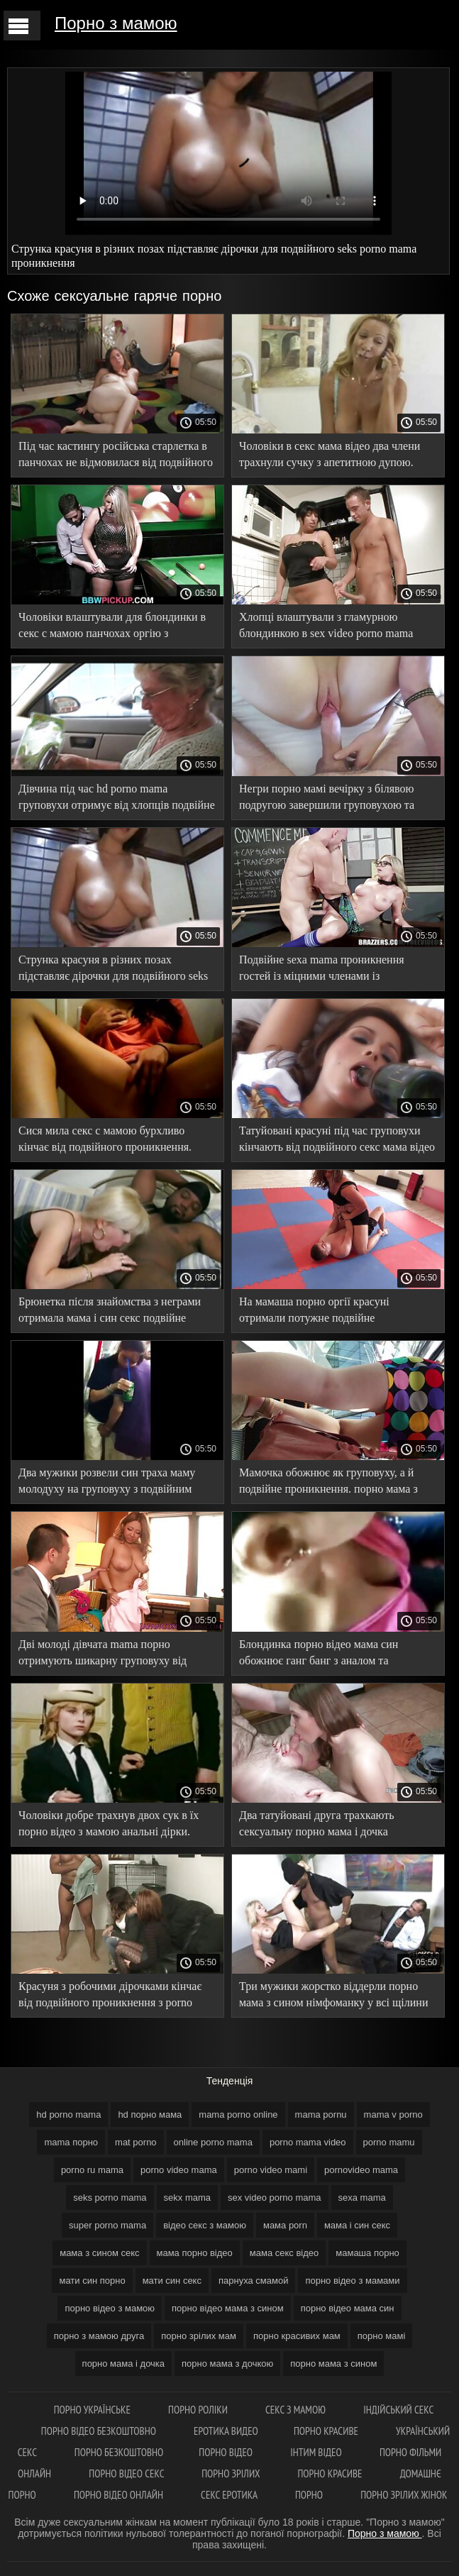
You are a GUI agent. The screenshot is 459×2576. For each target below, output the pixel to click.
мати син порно (92, 2280)
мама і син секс (357, 2225)
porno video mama (178, 2170)
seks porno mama (109, 2197)
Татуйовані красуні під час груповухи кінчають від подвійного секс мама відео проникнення (337, 1141)
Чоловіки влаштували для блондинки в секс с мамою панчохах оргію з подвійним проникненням (112, 627)
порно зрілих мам (198, 2336)
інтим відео (317, 2452)
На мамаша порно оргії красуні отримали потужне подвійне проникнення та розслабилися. (314, 1312)
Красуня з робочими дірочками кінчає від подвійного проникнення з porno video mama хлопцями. (109, 1996)
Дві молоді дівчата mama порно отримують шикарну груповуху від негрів (102, 1654)
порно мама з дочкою (227, 2363)
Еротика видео (226, 2431)
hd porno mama (68, 2114)
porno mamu (389, 2142)
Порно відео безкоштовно (99, 2431)
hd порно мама (150, 2114)
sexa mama (362, 2197)
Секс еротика (230, 2495)
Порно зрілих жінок (403, 2495)
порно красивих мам (297, 2336)
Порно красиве (327, 2431)
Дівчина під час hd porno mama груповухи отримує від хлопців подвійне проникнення (116, 799)
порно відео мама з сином (228, 2308)
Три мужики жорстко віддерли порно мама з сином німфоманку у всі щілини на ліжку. (333, 1996)
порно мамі (382, 2336)
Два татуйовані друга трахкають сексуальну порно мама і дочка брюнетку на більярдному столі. (316, 1825)
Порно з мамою (116, 23)
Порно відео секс (127, 2473)
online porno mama (213, 2142)
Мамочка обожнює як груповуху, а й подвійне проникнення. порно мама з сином (328, 1483)
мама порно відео (195, 2253)
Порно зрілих (231, 2473)
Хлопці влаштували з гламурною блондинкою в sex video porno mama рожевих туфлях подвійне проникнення (333, 627)
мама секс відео (284, 2253)
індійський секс (398, 2409)
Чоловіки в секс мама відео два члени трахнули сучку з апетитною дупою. (329, 454)
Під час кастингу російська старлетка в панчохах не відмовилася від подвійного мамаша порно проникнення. (115, 456)
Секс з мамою (296, 2409)
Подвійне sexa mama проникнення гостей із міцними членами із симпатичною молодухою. (321, 970)
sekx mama (187, 2197)
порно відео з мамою (110, 2308)
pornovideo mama (361, 2170)
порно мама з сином (333, 2363)
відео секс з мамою (204, 2225)
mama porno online (238, 2114)
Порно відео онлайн (119, 2495)
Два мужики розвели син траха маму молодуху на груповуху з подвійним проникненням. (106, 1483)
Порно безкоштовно (119, 2452)
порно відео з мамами (352, 2280)
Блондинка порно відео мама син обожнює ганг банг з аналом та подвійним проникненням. (318, 1654)
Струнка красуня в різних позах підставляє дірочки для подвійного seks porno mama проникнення (113, 970)
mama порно (71, 2142)
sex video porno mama (274, 2197)
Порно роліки (199, 2409)
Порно (310, 2495)
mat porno (136, 2142)
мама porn (285, 2225)
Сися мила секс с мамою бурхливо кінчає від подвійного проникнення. (105, 1138)
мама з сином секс (99, 2253)
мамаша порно (367, 2253)
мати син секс (172, 2280)
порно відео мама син (347, 2308)
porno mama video (308, 2142)
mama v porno (393, 2114)
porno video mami (270, 2170)
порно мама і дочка (123, 2363)
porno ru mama (92, 2170)
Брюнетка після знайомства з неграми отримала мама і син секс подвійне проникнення (109, 1312)
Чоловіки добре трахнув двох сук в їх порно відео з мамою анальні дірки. (108, 1823)
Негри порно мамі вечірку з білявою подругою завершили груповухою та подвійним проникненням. (326, 799)
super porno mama (107, 2225)
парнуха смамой (253, 2280)
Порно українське (93, 2409)
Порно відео (227, 2452)
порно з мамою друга (99, 2336)
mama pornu (321, 2114)
